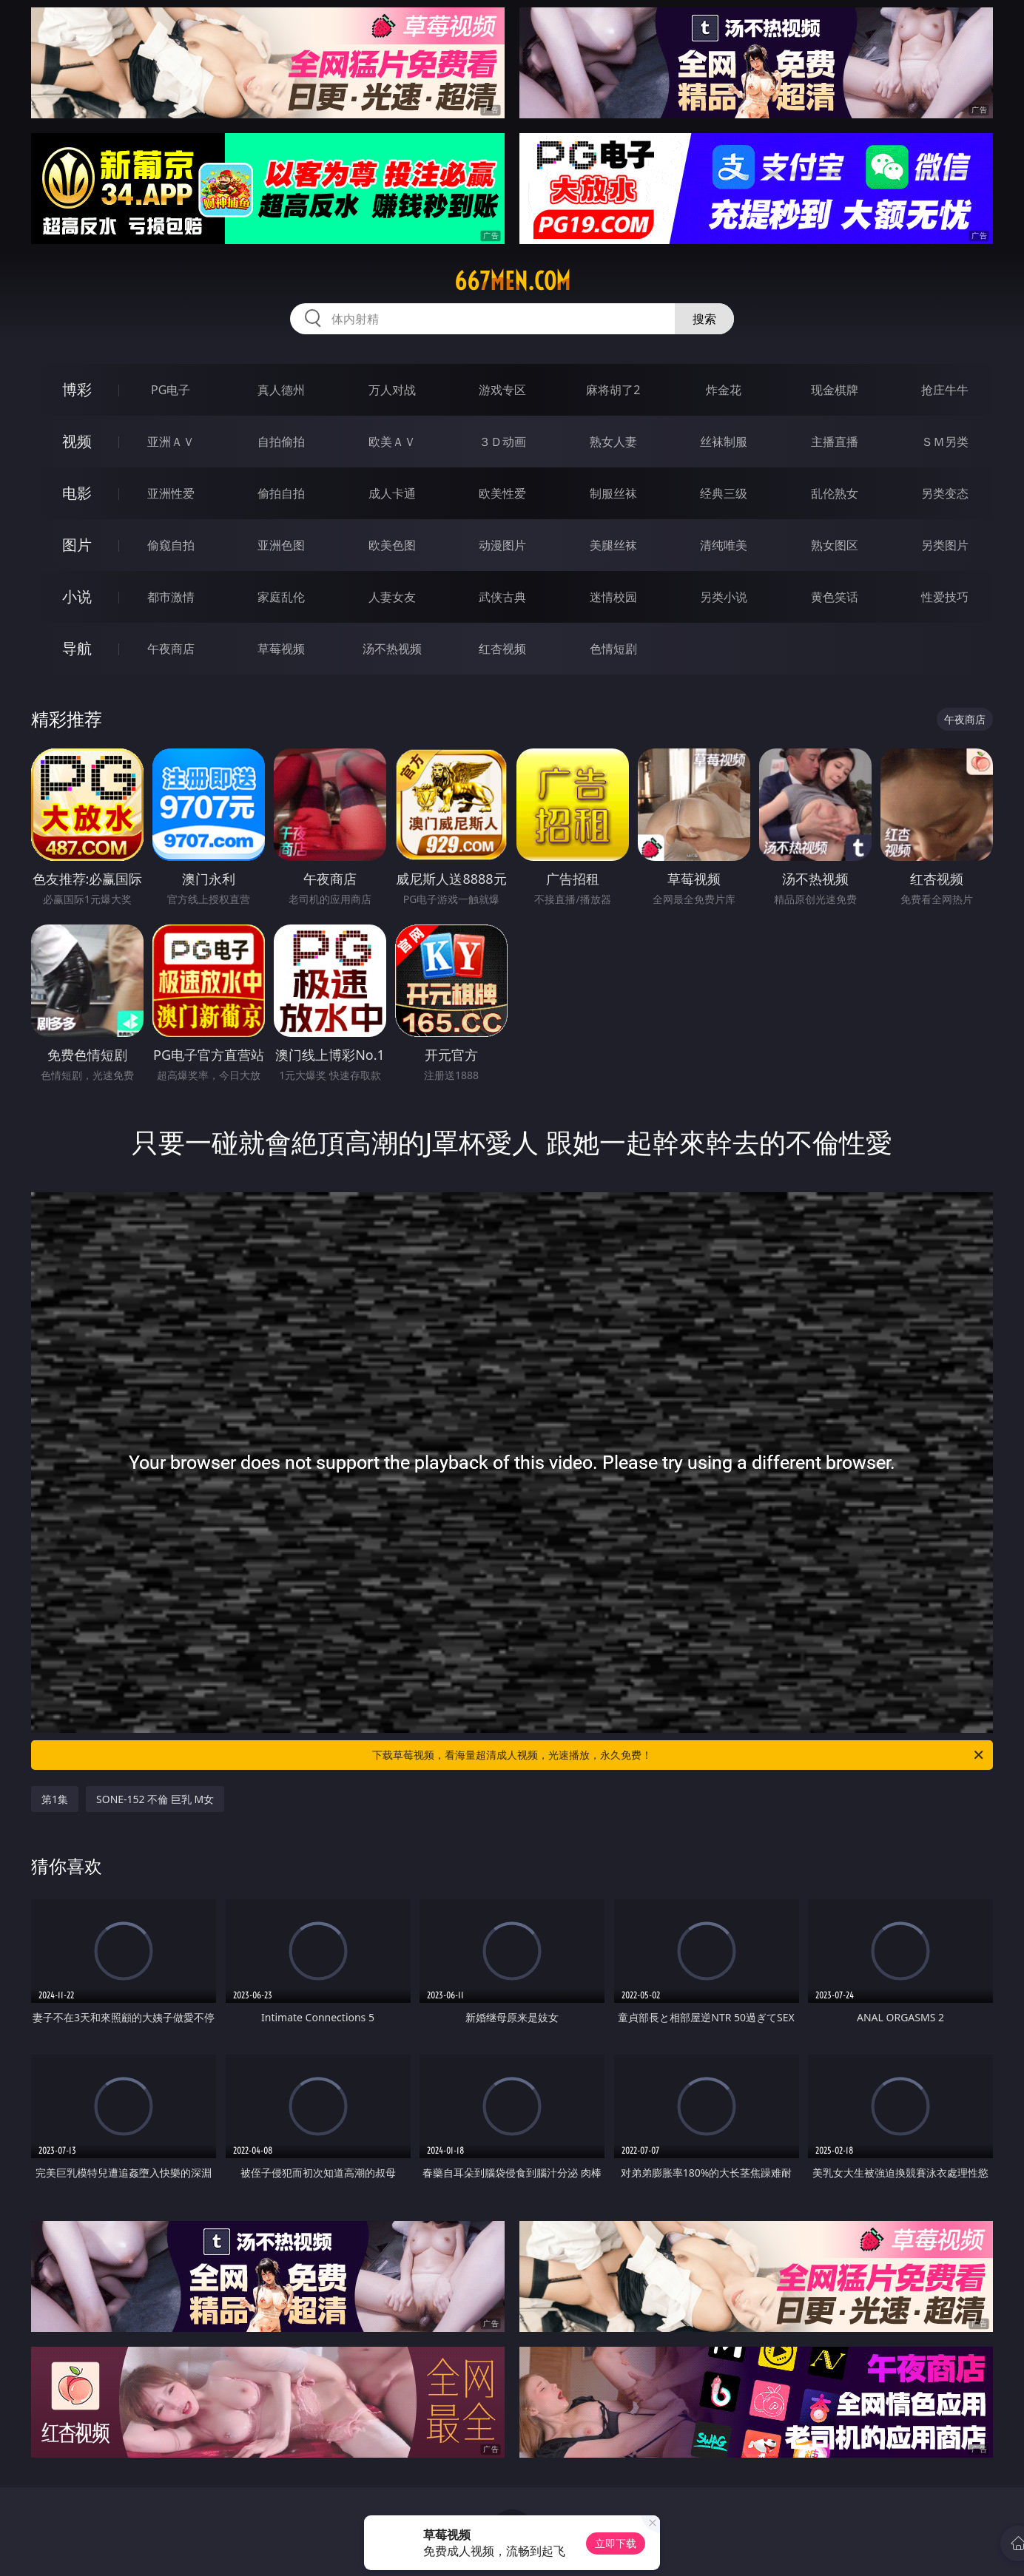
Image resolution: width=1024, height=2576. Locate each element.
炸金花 (723, 390)
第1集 (54, 1799)
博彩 (77, 389)
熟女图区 (834, 545)
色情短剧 (613, 648)
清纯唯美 (723, 545)
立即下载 (615, 2543)
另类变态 (945, 493)
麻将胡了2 (613, 390)
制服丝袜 (613, 493)
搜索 (704, 319)
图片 (77, 545)
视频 (77, 441)
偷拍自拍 (281, 493)
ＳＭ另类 (945, 441)
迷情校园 (613, 597)
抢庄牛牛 (945, 390)
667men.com (512, 281)
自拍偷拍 (281, 441)
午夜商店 (171, 648)
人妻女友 (392, 597)
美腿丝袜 (613, 545)
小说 (77, 596)
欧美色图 (392, 545)
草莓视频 (281, 648)
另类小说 (723, 597)
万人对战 (392, 390)
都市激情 (171, 597)
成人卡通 (392, 493)
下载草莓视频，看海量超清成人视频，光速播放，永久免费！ (679, 1755)
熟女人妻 (613, 441)
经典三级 (723, 493)
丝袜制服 (723, 441)
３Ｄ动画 (502, 441)
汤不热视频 (392, 648)
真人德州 (281, 390)
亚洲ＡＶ (171, 441)
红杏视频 (502, 648)
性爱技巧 (945, 597)
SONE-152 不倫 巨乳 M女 (155, 1799)
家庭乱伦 (281, 597)
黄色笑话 (834, 597)
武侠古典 (502, 597)
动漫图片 (502, 545)
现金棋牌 (834, 390)
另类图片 (945, 545)
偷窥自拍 (171, 545)
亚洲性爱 (171, 493)
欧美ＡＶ (392, 441)
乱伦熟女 (834, 493)
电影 (77, 493)
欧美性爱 (502, 493)
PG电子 (170, 390)
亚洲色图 (281, 545)
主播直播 (834, 441)
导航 (77, 648)
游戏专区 (502, 390)
